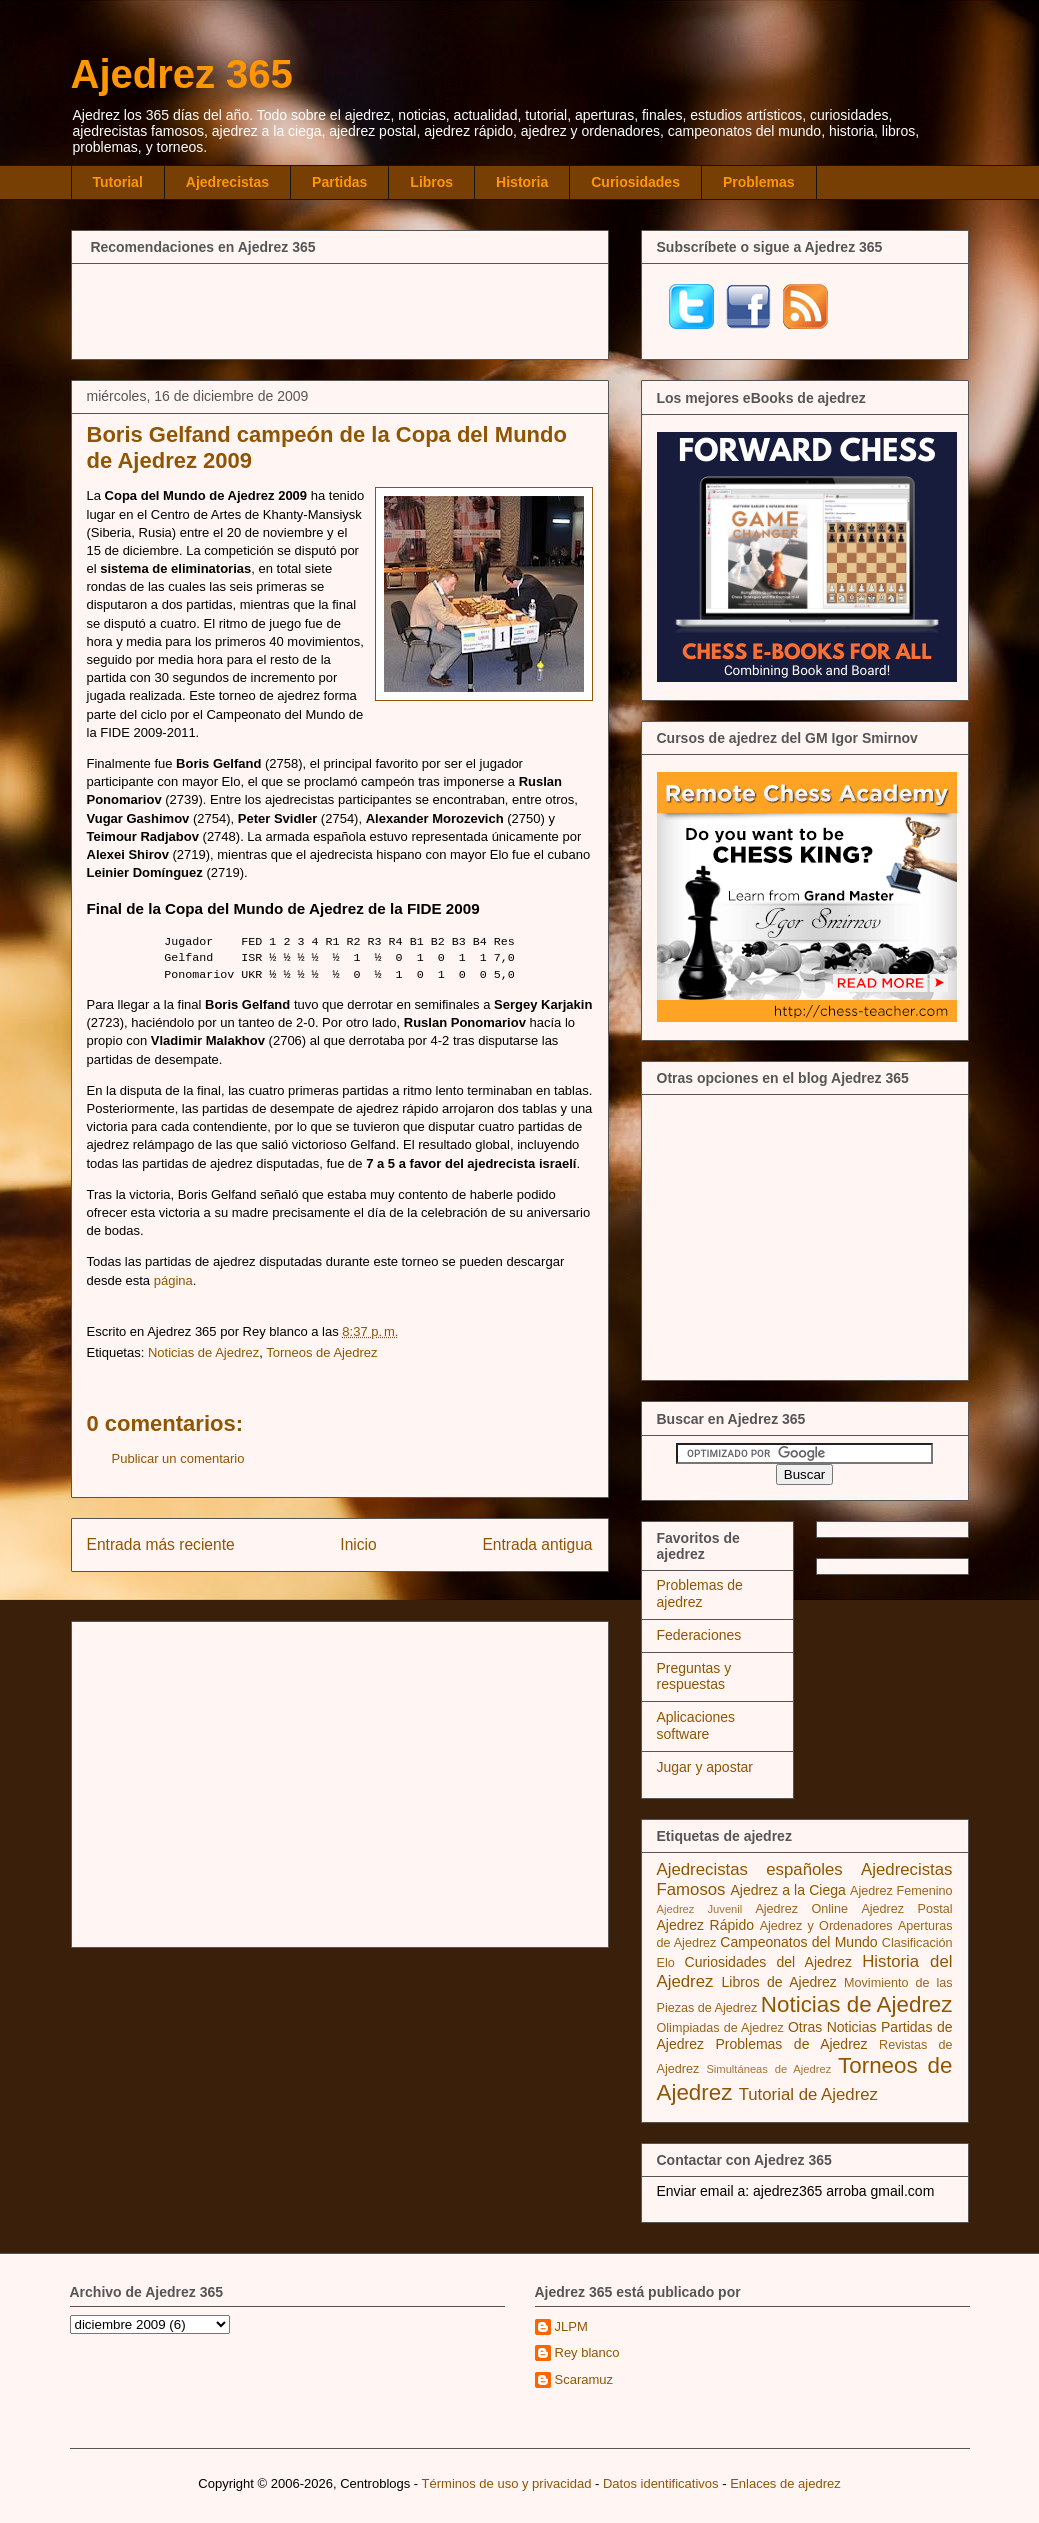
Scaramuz (584, 2379)
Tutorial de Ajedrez (808, 2094)
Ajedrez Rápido (705, 1925)
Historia (522, 182)
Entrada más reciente (161, 1544)
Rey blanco (587, 2352)
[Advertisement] (340, 309)
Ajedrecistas (227, 182)
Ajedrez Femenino (901, 1891)
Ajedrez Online (801, 1909)
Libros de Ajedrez (779, 1982)
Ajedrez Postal (906, 1909)
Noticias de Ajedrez (203, 1352)
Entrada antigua (537, 1544)
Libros (431, 182)
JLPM (571, 2326)
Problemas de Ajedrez (791, 2044)
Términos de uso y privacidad (507, 2483)
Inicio (358, 1544)
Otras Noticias (832, 2027)
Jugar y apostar (705, 1767)
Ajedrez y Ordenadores (826, 1926)
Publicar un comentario (178, 1458)
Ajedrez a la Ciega (787, 1890)
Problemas (759, 182)
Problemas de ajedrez (700, 1593)
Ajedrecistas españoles (750, 1869)
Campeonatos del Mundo (798, 1942)
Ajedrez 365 (182, 74)
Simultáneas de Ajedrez (768, 2069)
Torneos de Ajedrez (321, 1352)
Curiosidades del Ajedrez (769, 1962)
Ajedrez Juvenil (700, 1909)
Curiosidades (635, 182)
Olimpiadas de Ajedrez (720, 2028)
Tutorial (118, 182)
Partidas (339, 182)
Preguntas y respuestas (694, 1676)
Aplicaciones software (696, 1725)
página (173, 1280)
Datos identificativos (661, 2483)
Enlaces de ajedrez (785, 2483)
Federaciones (699, 1635)
